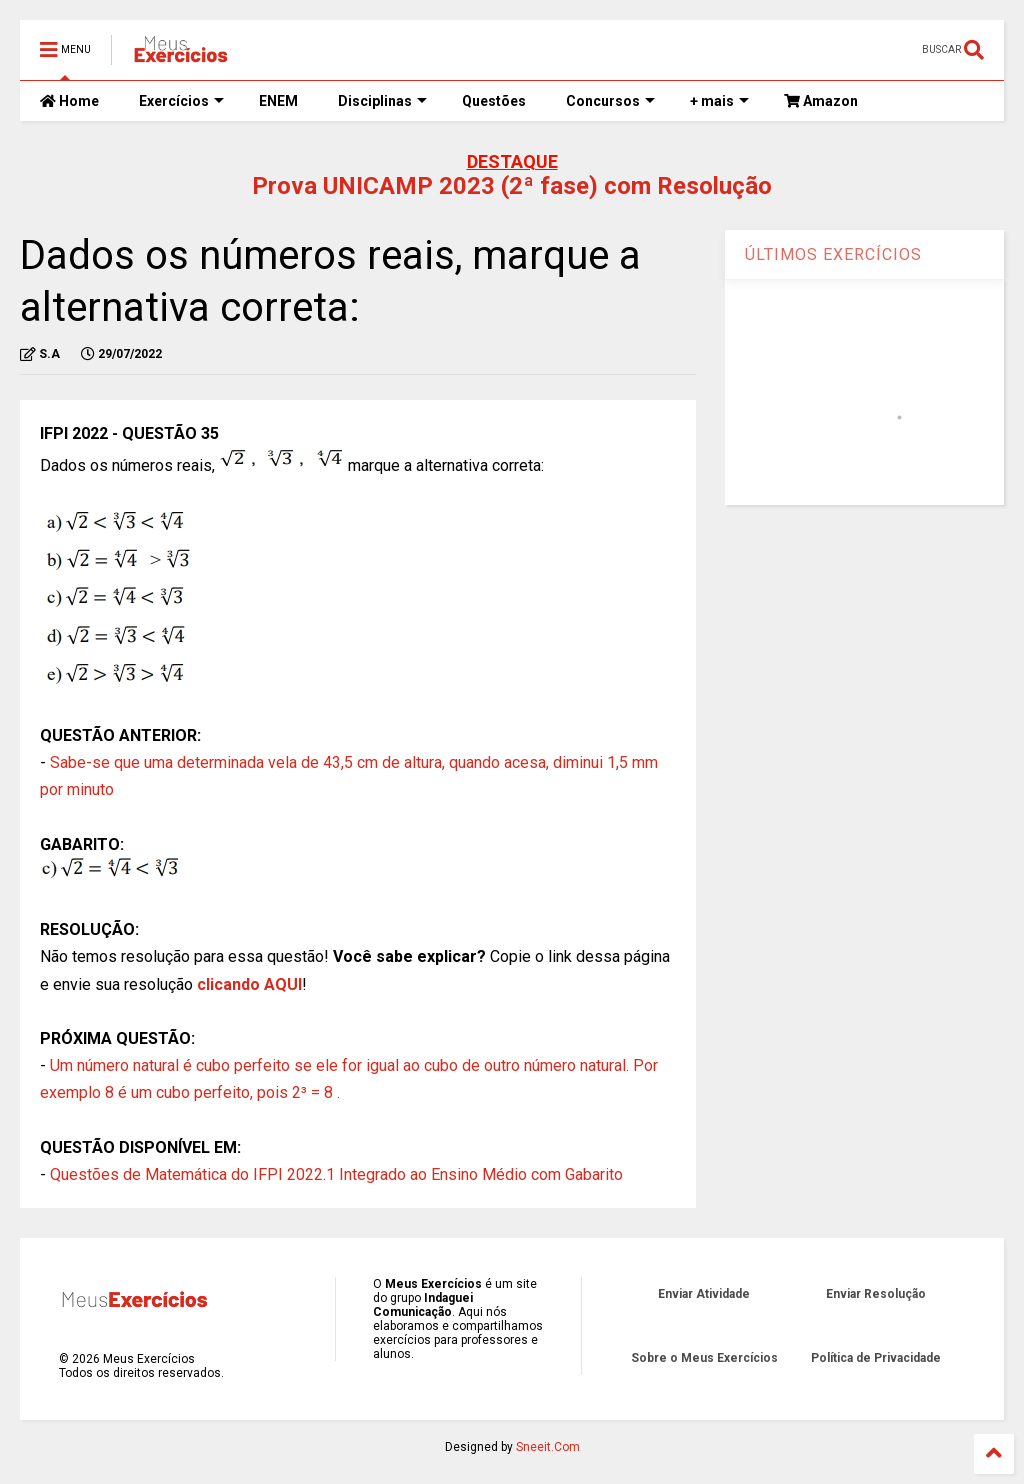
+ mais (719, 101)
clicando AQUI (249, 984)
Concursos (610, 101)
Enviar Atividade (704, 1294)
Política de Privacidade (876, 1358)
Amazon (821, 101)
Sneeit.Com (548, 1447)
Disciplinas (382, 101)
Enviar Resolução (876, 1294)
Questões (494, 101)
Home (69, 101)
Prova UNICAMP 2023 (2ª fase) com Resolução (512, 186)
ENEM (278, 101)
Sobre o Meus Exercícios (704, 1358)
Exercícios (181, 101)
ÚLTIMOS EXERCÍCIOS (833, 254)
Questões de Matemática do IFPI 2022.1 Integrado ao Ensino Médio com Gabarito (336, 1174)
